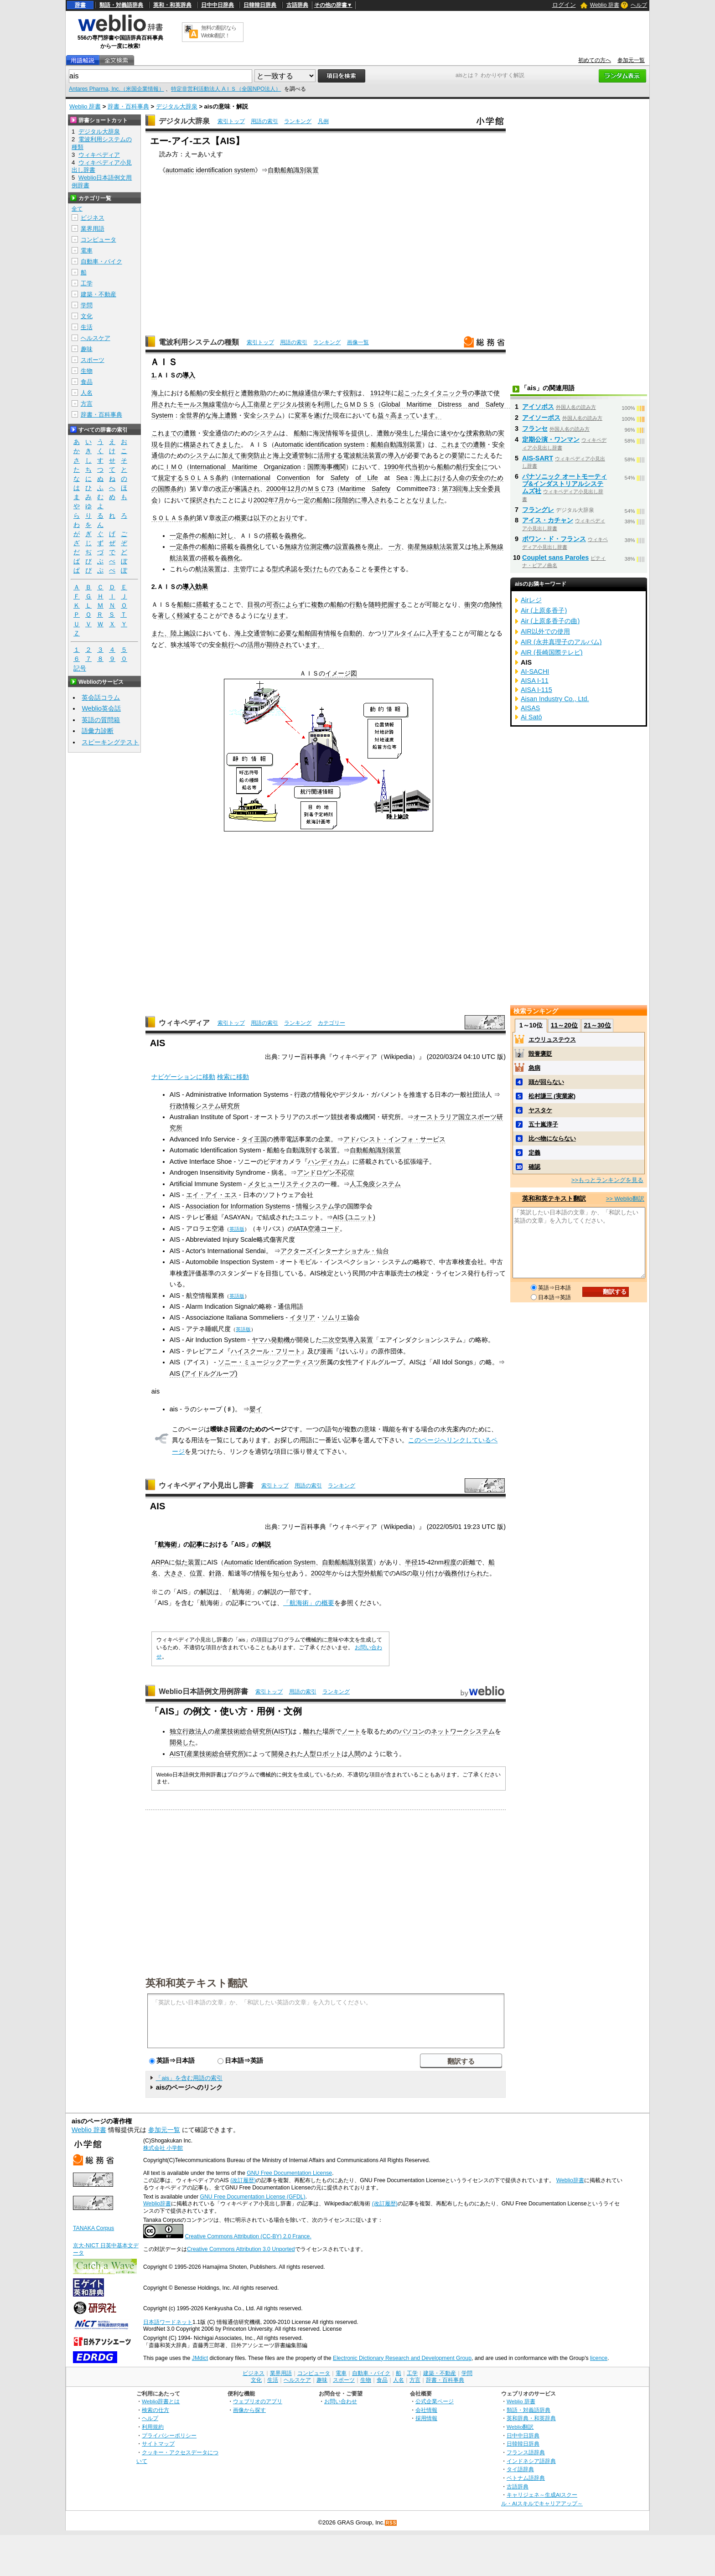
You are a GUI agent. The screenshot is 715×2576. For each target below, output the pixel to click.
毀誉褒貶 (540, 1053)
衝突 (470, 604)
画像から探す (249, 2410)
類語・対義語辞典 (121, 5)
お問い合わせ (340, 2401)
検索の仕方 (155, 2410)
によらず (292, 604)
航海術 (167, 1544)
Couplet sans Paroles (555, 557)
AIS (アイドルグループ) (204, 1373)
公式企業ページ (434, 2401)
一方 (395, 546)
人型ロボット (322, 1753)
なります (272, 615)
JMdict (200, 2358)
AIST (281, 1731)
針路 (215, 1573)
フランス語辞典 (526, 2452)
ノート (351, 1731)
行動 (355, 604)
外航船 (373, 1573)
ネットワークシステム (463, 1731)
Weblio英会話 (101, 708)
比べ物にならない (552, 1138)
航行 (228, 393)
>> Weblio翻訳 (625, 1198)
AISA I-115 (536, 689)
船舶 (196, 393)
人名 (87, 392)
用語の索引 (264, 121)
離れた (312, 1731)
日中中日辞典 (217, 5)
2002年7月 (269, 500)
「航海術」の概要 (308, 1602)
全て (77, 209)
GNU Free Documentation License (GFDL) (252, 2197)
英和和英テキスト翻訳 (196, 1982)
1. (154, 375)
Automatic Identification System (270, 1562)
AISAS (530, 708)
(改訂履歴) (243, 2180)
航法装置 (208, 569)
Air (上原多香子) (544, 610)
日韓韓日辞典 (260, 5)
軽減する (189, 615)
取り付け (425, 1573)
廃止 (374, 546)
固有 (317, 633)
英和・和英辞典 (172, 5)
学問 (87, 305)
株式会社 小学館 (163, 2148)
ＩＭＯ (173, 466)
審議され (247, 488)
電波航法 (355, 455)
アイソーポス (541, 417)
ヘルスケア (95, 338)
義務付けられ (464, 1573)
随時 (374, 604)
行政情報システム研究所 (205, 1106)
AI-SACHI (535, 671)
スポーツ (92, 359)
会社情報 (426, 2410)
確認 (534, 1166)
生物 (87, 370)
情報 (332, 433)
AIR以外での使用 (545, 631)
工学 (87, 283)
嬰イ (255, 1409)
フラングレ (538, 509)
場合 (427, 433)
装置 (374, 455)
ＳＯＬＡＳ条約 (205, 477)
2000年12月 (283, 488)
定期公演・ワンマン (551, 439)
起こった (410, 393)
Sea (402, 477)
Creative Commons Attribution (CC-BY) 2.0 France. (248, 2236)
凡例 (323, 121)
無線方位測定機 (307, 546)
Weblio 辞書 (604, 5)
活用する (330, 455)
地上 (477, 546)
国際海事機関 (326, 466)
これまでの (167, 433)
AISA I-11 (535, 680)
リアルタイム (400, 633)
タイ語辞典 (520, 2469)
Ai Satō (531, 717)
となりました (425, 500)
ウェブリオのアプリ (257, 2401)
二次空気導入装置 (347, 1339)
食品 (87, 381)
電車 (87, 250)
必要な (288, 633)
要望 (457, 455)
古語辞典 (297, 5)
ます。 (431, 415)
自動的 (352, 633)
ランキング (297, 121)
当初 (417, 466)
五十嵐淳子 (543, 1124)
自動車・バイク (101, 261)
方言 (87, 403)
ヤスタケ (540, 1110)
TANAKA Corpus (93, 2228)
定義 (534, 1152)
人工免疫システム (375, 1183)
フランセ (535, 428)
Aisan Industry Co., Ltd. (555, 698)
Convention (293, 477)
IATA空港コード (317, 1228)
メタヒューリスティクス (283, 1183)
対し (227, 535)
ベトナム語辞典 (526, 2478)
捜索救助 (479, 433)
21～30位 (597, 1025)
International (252, 477)
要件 (380, 569)
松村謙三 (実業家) (551, 1096)
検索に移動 (233, 1076)
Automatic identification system (320, 444)
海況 (319, 433)
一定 (176, 535)
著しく (167, 615)
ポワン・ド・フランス (554, 538)
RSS (391, 2522)
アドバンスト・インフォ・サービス (394, 1139)
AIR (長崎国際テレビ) (552, 652)
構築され (196, 444)
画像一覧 (358, 342)
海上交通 (285, 455)
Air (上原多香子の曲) (550, 621)
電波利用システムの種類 (199, 342)
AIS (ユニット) (354, 1217)
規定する (170, 477)
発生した (408, 433)
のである (342, 569)
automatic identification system (210, 170)
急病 (534, 1067)
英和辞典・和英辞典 (531, 2418)
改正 (221, 488)
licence (598, 2358)
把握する (394, 604)
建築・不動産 (98, 294)
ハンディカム (327, 1161)
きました (228, 444)
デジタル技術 (292, 404)
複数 (317, 604)
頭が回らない (546, 1082)
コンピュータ (98, 239)
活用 (253, 644)
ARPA (160, 1562)
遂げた (323, 415)
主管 (239, 569)
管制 (304, 455)
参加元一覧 (631, 60)
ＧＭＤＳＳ (359, 404)
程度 (450, 1562)
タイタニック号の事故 (455, 393)
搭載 (271, 535)
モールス (189, 404)
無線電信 (215, 404)
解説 (264, 1544)
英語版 (236, 1229)
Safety (340, 477)
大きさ (173, 1573)
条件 (188, 535)
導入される (377, 500)
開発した (182, 1742)
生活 (87, 327)
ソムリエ (334, 1317)
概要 (240, 517)
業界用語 (92, 228)
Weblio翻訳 (520, 2427)
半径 (411, 1562)
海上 (157, 393)
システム (269, 415)
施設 (189, 633)
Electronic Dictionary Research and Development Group (402, 2358)
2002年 (321, 1573)
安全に (478, 466)
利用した (330, 404)
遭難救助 (253, 393)
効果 (201, 586)
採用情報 (426, 2418)
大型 (357, 1573)
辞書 (80, 5)
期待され (279, 644)
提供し (360, 433)
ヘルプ (639, 5)
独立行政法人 (189, 1731)
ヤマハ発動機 (271, 1339)
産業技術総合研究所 (243, 1731)
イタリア (302, 1317)
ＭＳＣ (316, 488)
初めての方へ (594, 60)
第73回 (452, 488)
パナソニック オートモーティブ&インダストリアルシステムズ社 (564, 484)
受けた (313, 569)
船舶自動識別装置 (396, 444)
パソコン (412, 1731)
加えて (231, 455)
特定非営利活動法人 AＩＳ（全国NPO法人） (226, 89)
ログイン (564, 4)
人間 (354, 1753)
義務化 (294, 535)
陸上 (177, 633)
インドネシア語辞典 (531, 2461)
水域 (183, 644)
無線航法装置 (439, 546)
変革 (301, 415)
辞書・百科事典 (128, 106)
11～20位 (564, 1025)
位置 (196, 1573)
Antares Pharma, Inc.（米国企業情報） (116, 89)
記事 (196, 1544)
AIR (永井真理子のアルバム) (561, 641)
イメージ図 (341, 673)
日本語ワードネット (167, 2322)
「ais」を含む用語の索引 (189, 2078)
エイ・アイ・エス (211, 1194)
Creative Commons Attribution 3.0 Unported (241, 2249)
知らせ (282, 1573)
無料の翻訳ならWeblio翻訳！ (218, 32)
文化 (87, 316)
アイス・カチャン (547, 520)
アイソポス (538, 406)
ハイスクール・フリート (266, 1351)
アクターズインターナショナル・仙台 (334, 1250)
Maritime (352, 488)
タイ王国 (254, 1139)
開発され (284, 1753)
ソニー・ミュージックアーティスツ (269, 1362)
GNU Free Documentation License (289, 2173)
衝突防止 (253, 455)
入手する (438, 633)
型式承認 (284, 569)
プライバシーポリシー (169, 2435)
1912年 (380, 393)
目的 (170, 444)
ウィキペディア (184, 1023)
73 (330, 488)
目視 (253, 604)
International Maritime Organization (245, 466)
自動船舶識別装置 (293, 170)
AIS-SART (537, 458)
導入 (188, 375)
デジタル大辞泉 (176, 106)
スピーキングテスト (110, 742)
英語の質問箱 (101, 719)
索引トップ (231, 121)
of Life (366, 477)
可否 (272, 604)
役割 (349, 393)
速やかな (453, 433)
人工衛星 (253, 404)
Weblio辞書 (570, 2180)
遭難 (230, 415)
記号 (79, 668)
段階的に (348, 500)
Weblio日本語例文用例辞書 (203, 1691)
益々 (384, 415)
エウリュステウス (552, 1039)
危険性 (493, 604)
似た (181, 1562)
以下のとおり (273, 517)
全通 (215, 433)
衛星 (414, 546)
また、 (161, 633)
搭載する (209, 604)
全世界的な (196, 415)
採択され (202, 500)
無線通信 (304, 393)
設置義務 (348, 546)
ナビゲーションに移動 (183, 1076)
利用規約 (153, 2427)
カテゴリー (331, 1023)
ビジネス (92, 217)
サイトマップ (158, 2444)
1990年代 (397, 466)
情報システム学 (318, 1206)
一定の (306, 500)
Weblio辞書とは (161, 2401)
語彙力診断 (98, 730)
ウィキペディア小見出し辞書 (206, 1485)
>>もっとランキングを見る (607, 1180)
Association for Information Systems (238, 1206)
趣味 (87, 349)
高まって (403, 415)
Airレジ (531, 600)
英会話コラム (101, 697)
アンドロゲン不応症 (325, 1172)
